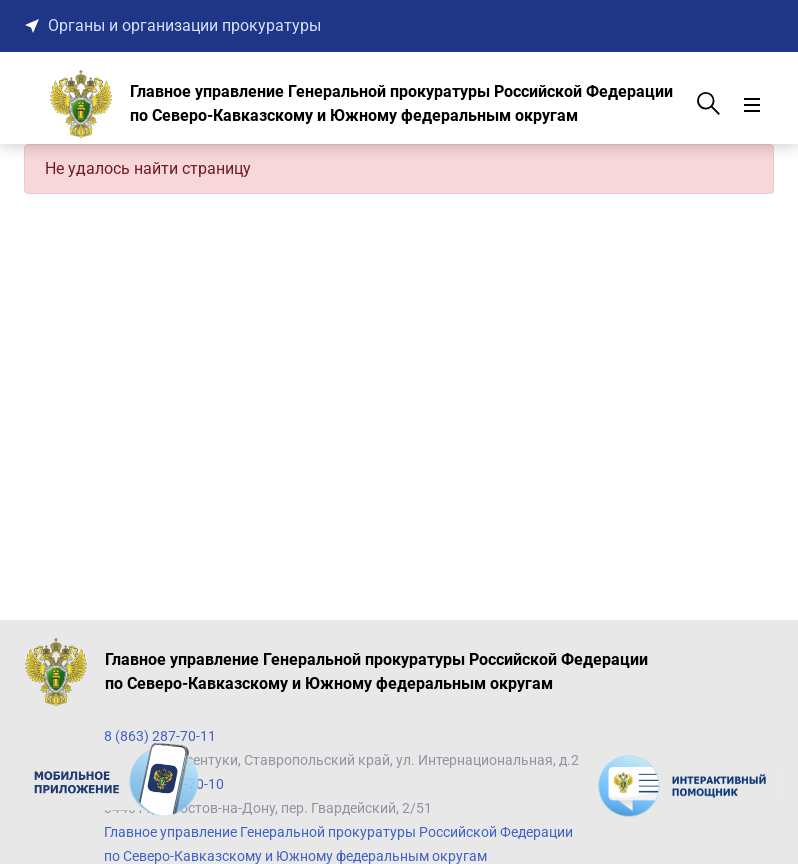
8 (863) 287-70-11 (160, 736)
